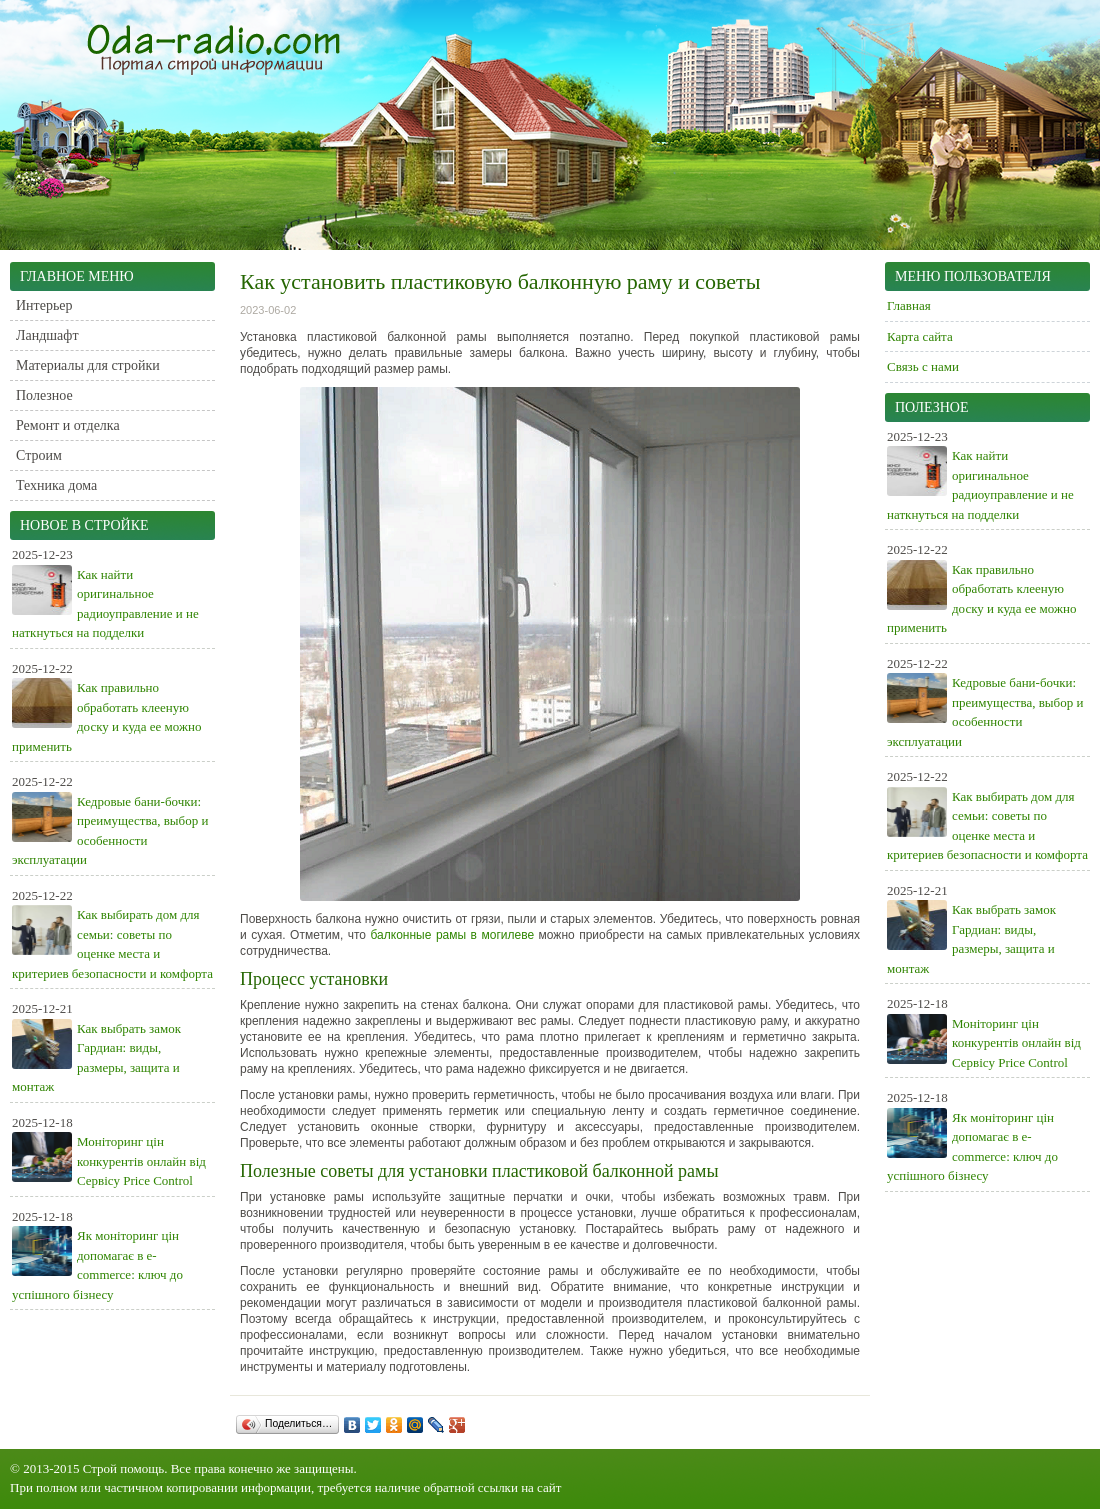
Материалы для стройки (88, 365)
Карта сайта (920, 336)
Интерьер (44, 305)
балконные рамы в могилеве (453, 935)
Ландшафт (47, 335)
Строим (39, 455)
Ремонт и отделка (68, 425)
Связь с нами (923, 366)
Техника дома (56, 485)
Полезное (44, 395)
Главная (909, 305)
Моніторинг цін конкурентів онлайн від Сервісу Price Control (141, 1161)
